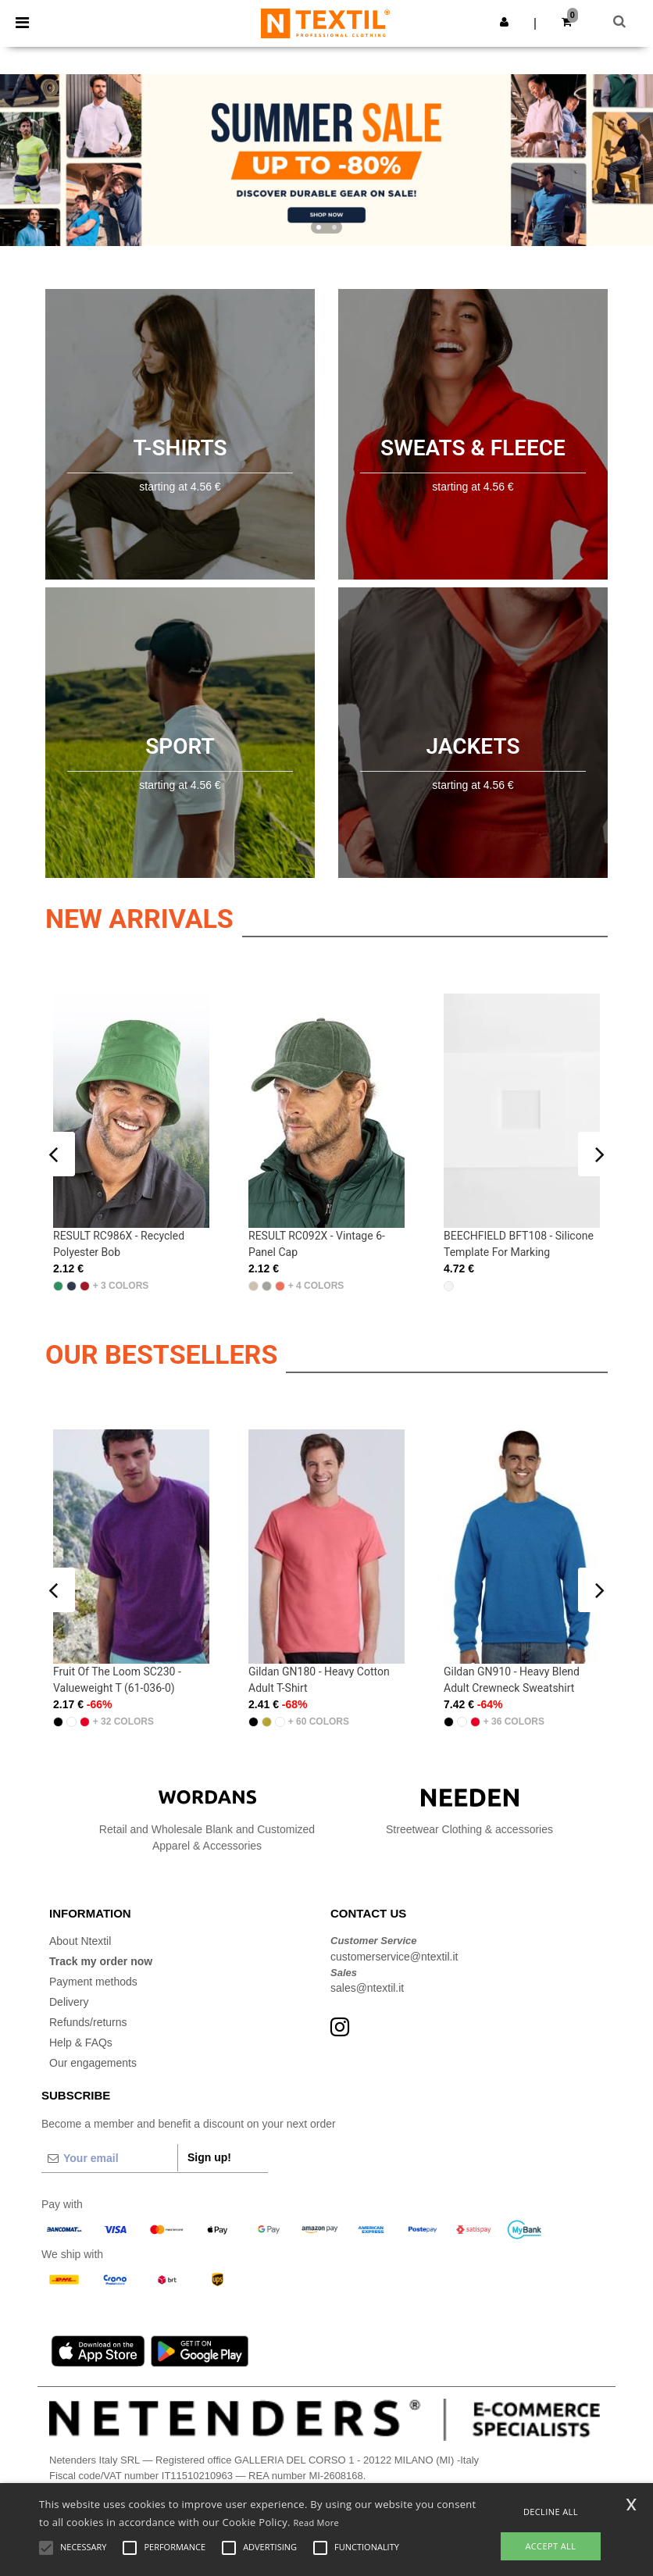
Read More (316, 2522)
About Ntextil (80, 1941)
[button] (504, 22)
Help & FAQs (80, 2042)
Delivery (69, 2002)
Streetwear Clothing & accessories (469, 1812)
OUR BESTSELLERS (161, 1354)
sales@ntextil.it (367, 1988)
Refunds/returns (88, 2022)
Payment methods (93, 1981)
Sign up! (209, 2157)
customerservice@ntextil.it (394, 1956)
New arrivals (139, 918)
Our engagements (93, 2063)
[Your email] (109, 2158)
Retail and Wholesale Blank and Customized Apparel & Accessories (207, 1820)
